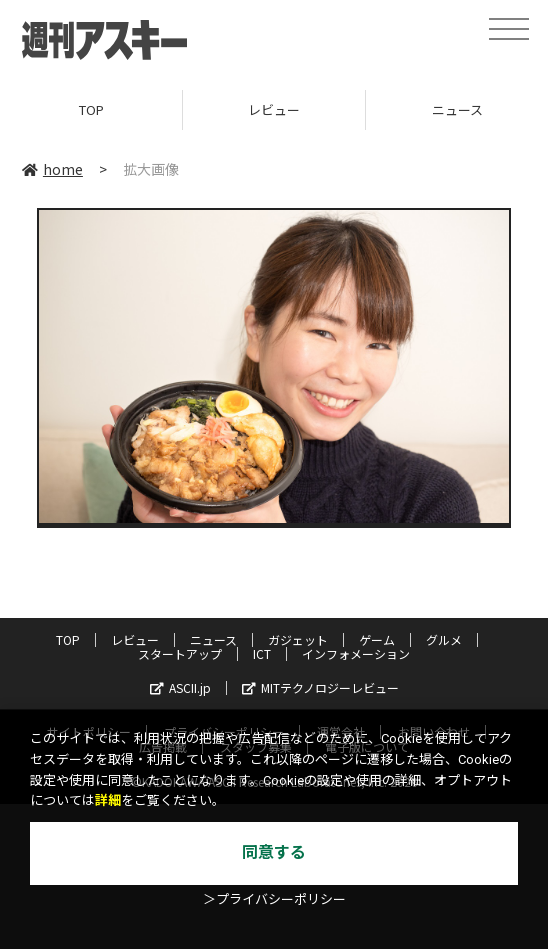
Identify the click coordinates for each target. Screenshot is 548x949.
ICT (262, 653)
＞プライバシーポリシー (274, 899)
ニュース (213, 639)
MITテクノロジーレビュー (320, 687)
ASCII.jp (180, 687)
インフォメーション (356, 653)
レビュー (274, 109)
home (52, 169)
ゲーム (377, 639)
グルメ (444, 639)
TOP (91, 109)
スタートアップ (180, 653)
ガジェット (298, 639)
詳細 (108, 800)
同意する (274, 852)
